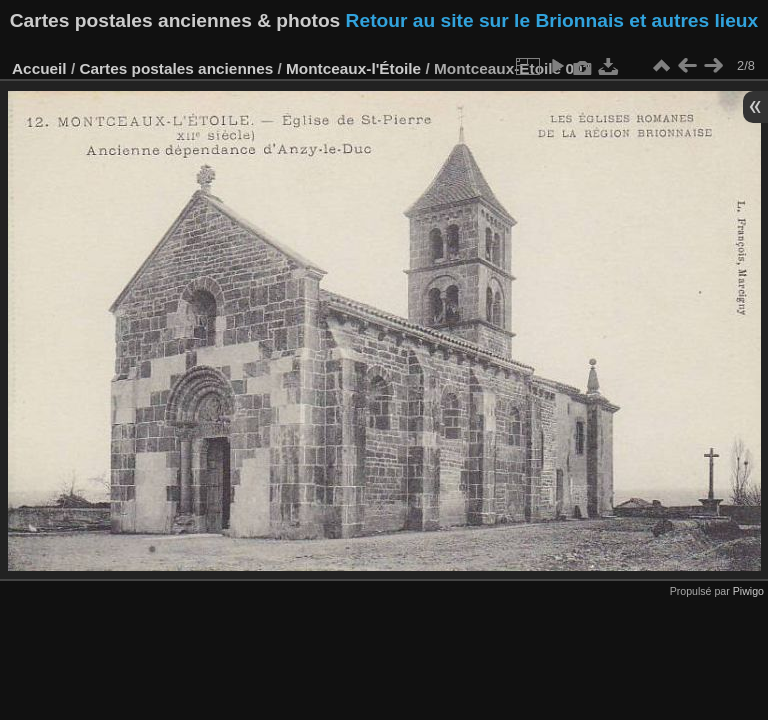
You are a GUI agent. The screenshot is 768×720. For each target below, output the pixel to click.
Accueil (39, 68)
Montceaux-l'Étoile (353, 68)
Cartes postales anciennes (176, 68)
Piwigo (748, 591)
